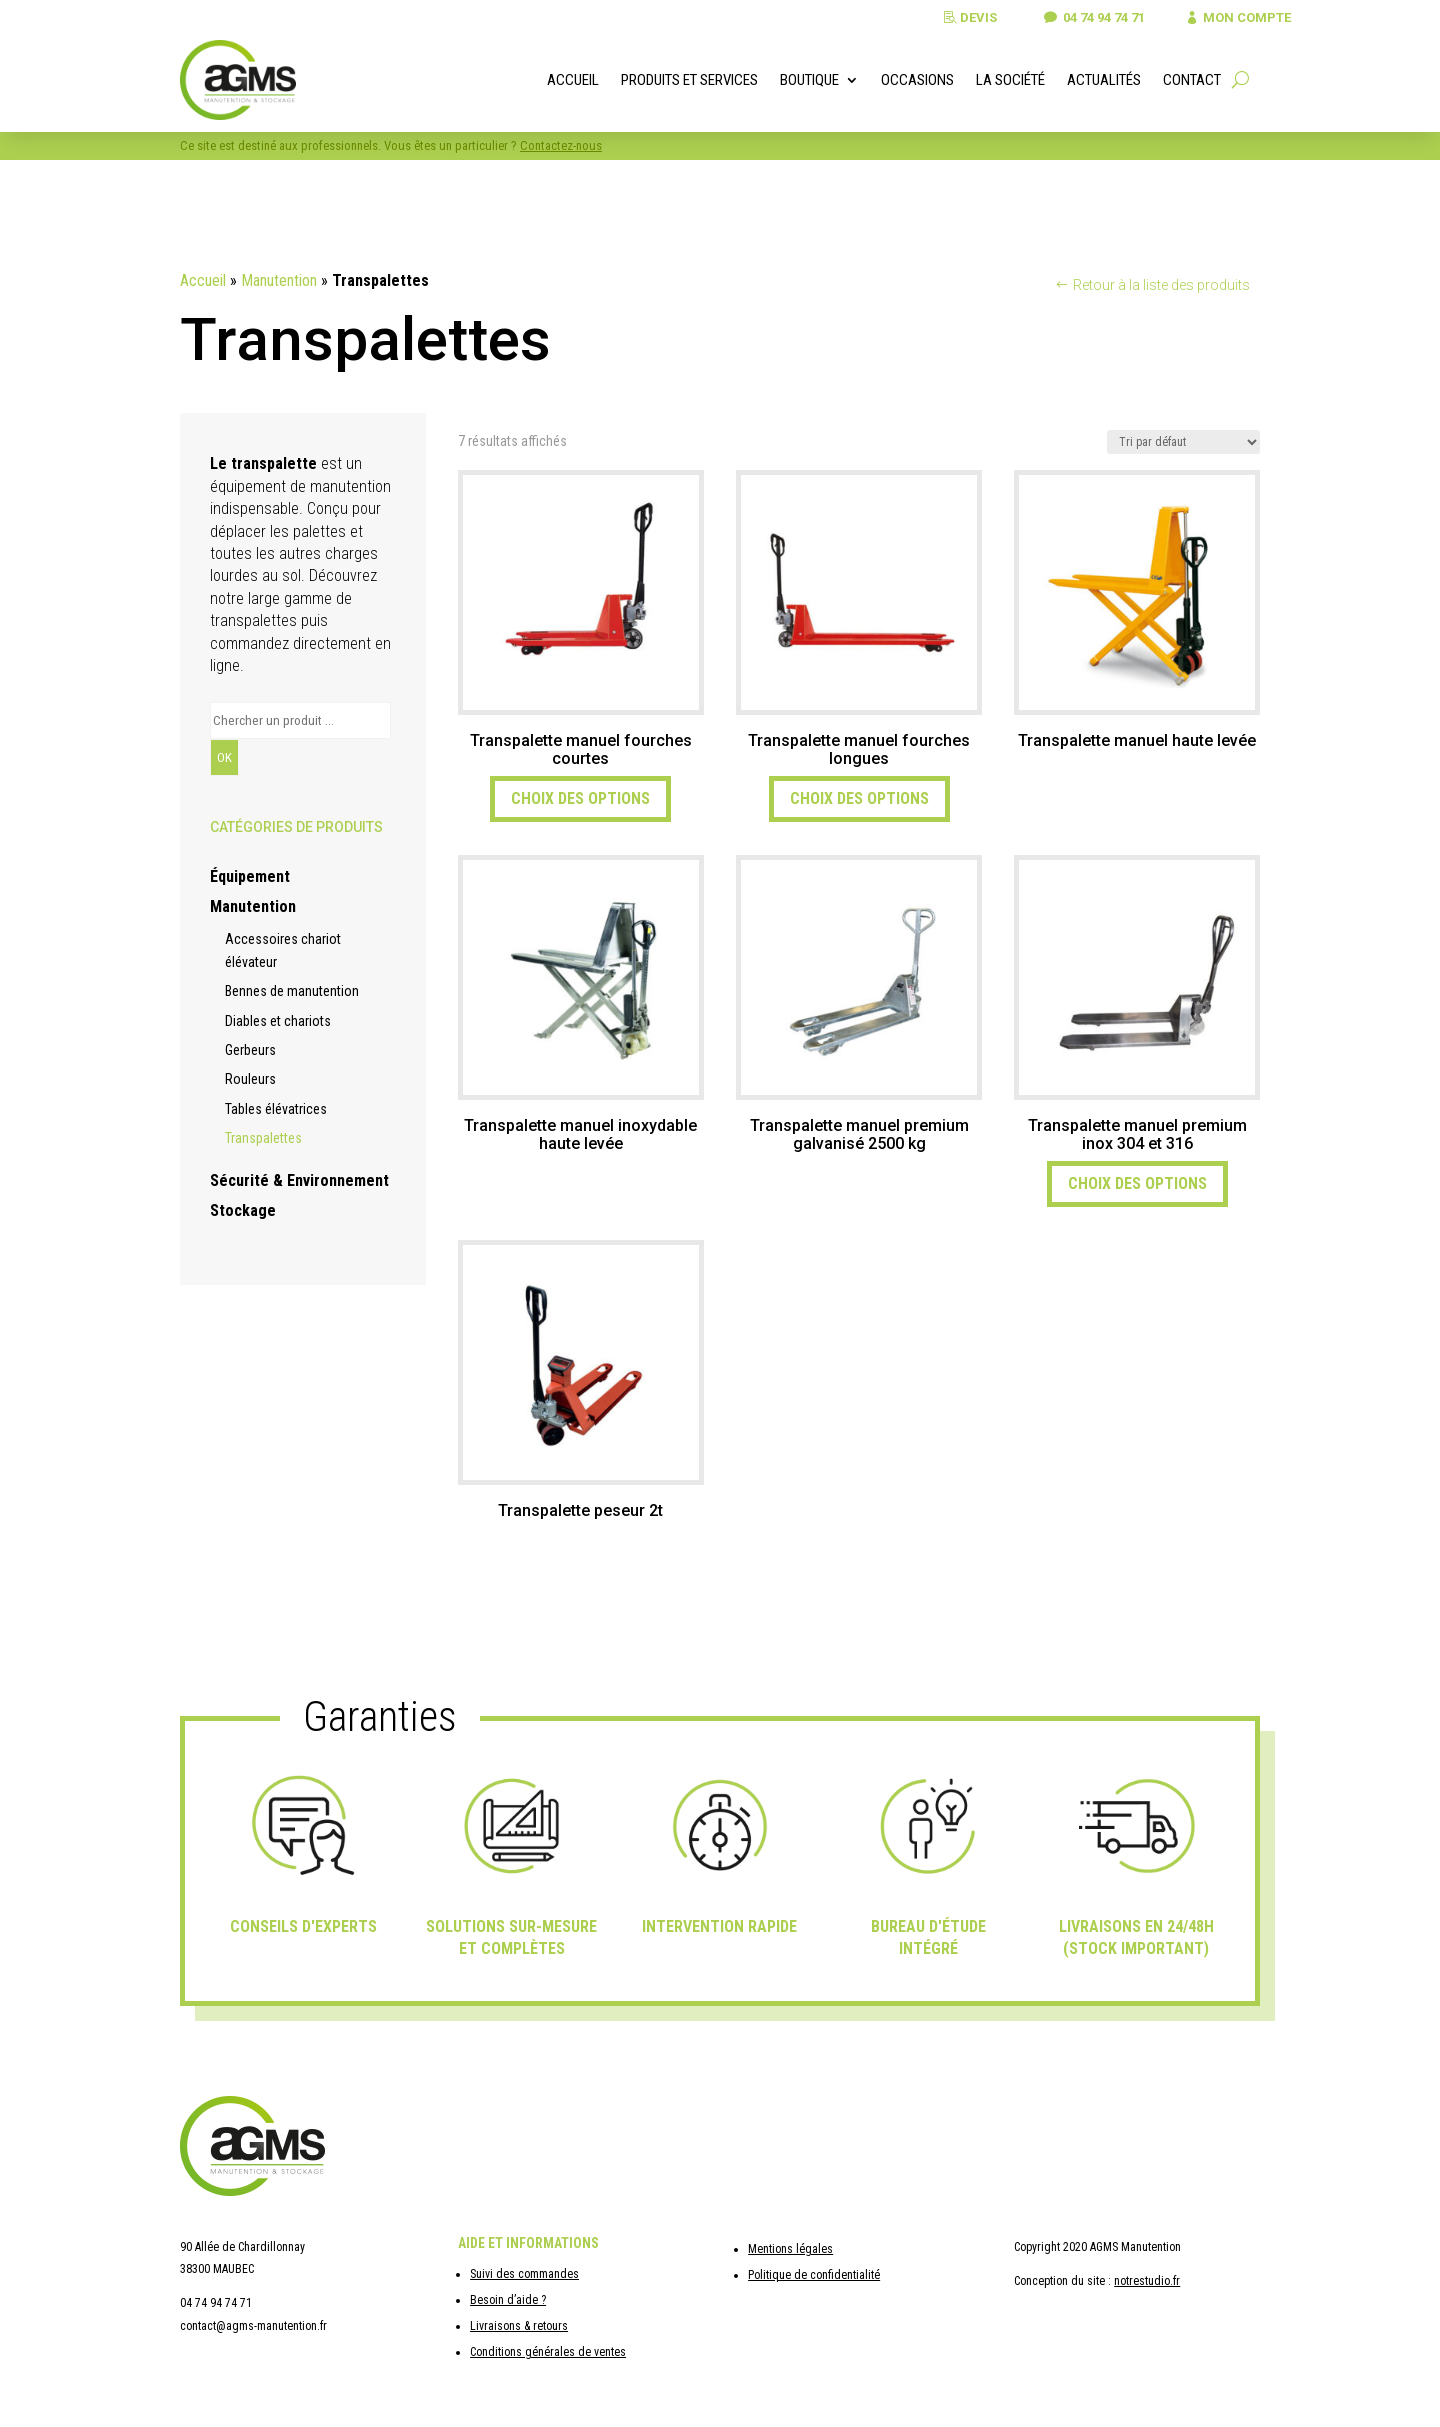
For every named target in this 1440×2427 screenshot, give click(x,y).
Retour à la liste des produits (1161, 285)
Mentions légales (790, 2249)
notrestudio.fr (1147, 2281)
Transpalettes (263, 1138)
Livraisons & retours (519, 2326)
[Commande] (1183, 442)
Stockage (243, 1210)
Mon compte (1243, 17)
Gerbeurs (250, 1050)
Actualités (1104, 80)
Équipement (250, 876)
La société (1010, 80)
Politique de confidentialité (814, 2275)
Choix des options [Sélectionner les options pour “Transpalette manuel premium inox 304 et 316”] (1137, 1183)
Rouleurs (250, 1079)
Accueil (573, 80)
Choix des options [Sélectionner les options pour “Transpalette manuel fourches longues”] (859, 798)
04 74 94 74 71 (1088, 17)
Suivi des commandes (524, 2274)
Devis (958, 17)
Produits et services (689, 80)
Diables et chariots (278, 1021)
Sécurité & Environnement (299, 1180)
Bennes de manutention (292, 991)
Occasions (917, 80)
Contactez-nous (561, 145)
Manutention (279, 280)
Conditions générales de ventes (548, 2352)
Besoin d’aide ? (508, 2300)
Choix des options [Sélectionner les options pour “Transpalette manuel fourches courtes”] (580, 798)
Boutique (809, 80)
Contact (1192, 80)
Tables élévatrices (276, 1109)
